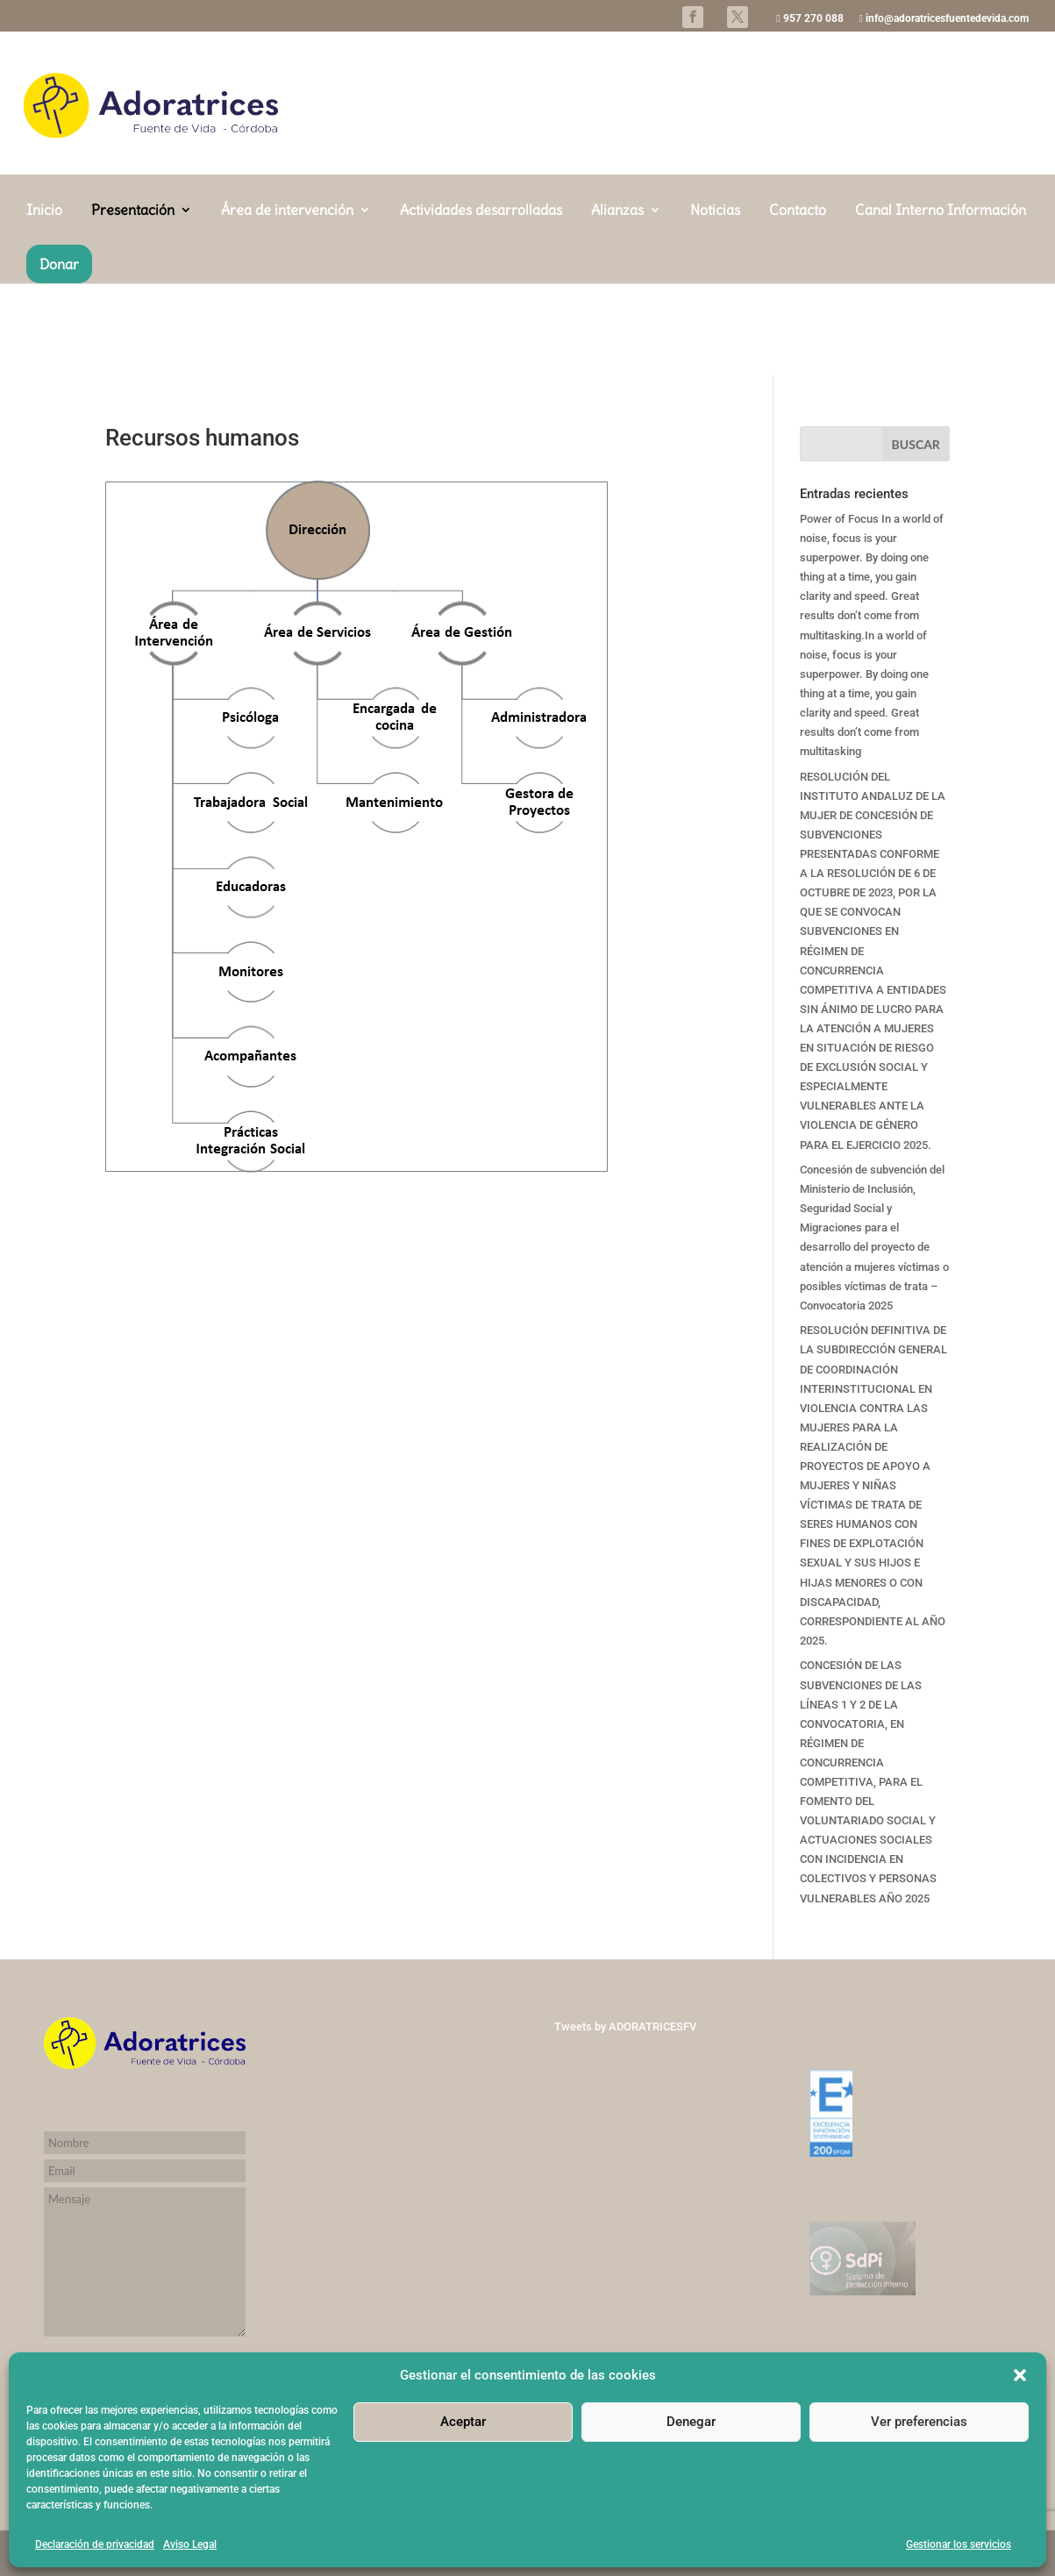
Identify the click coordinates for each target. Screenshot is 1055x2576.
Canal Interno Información (940, 303)
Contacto (797, 303)
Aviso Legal (190, 2544)
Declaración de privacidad (94, 2544)
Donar (59, 356)
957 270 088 (809, 19)
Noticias (715, 303)
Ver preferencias (919, 2422)
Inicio (44, 303)
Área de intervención (287, 303)
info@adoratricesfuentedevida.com (944, 19)
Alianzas (617, 303)
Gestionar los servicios (958, 2544)
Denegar (691, 2422)
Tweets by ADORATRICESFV (625, 2026)
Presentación (133, 303)
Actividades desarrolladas (481, 303)
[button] (1020, 2375)
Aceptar (463, 2422)
